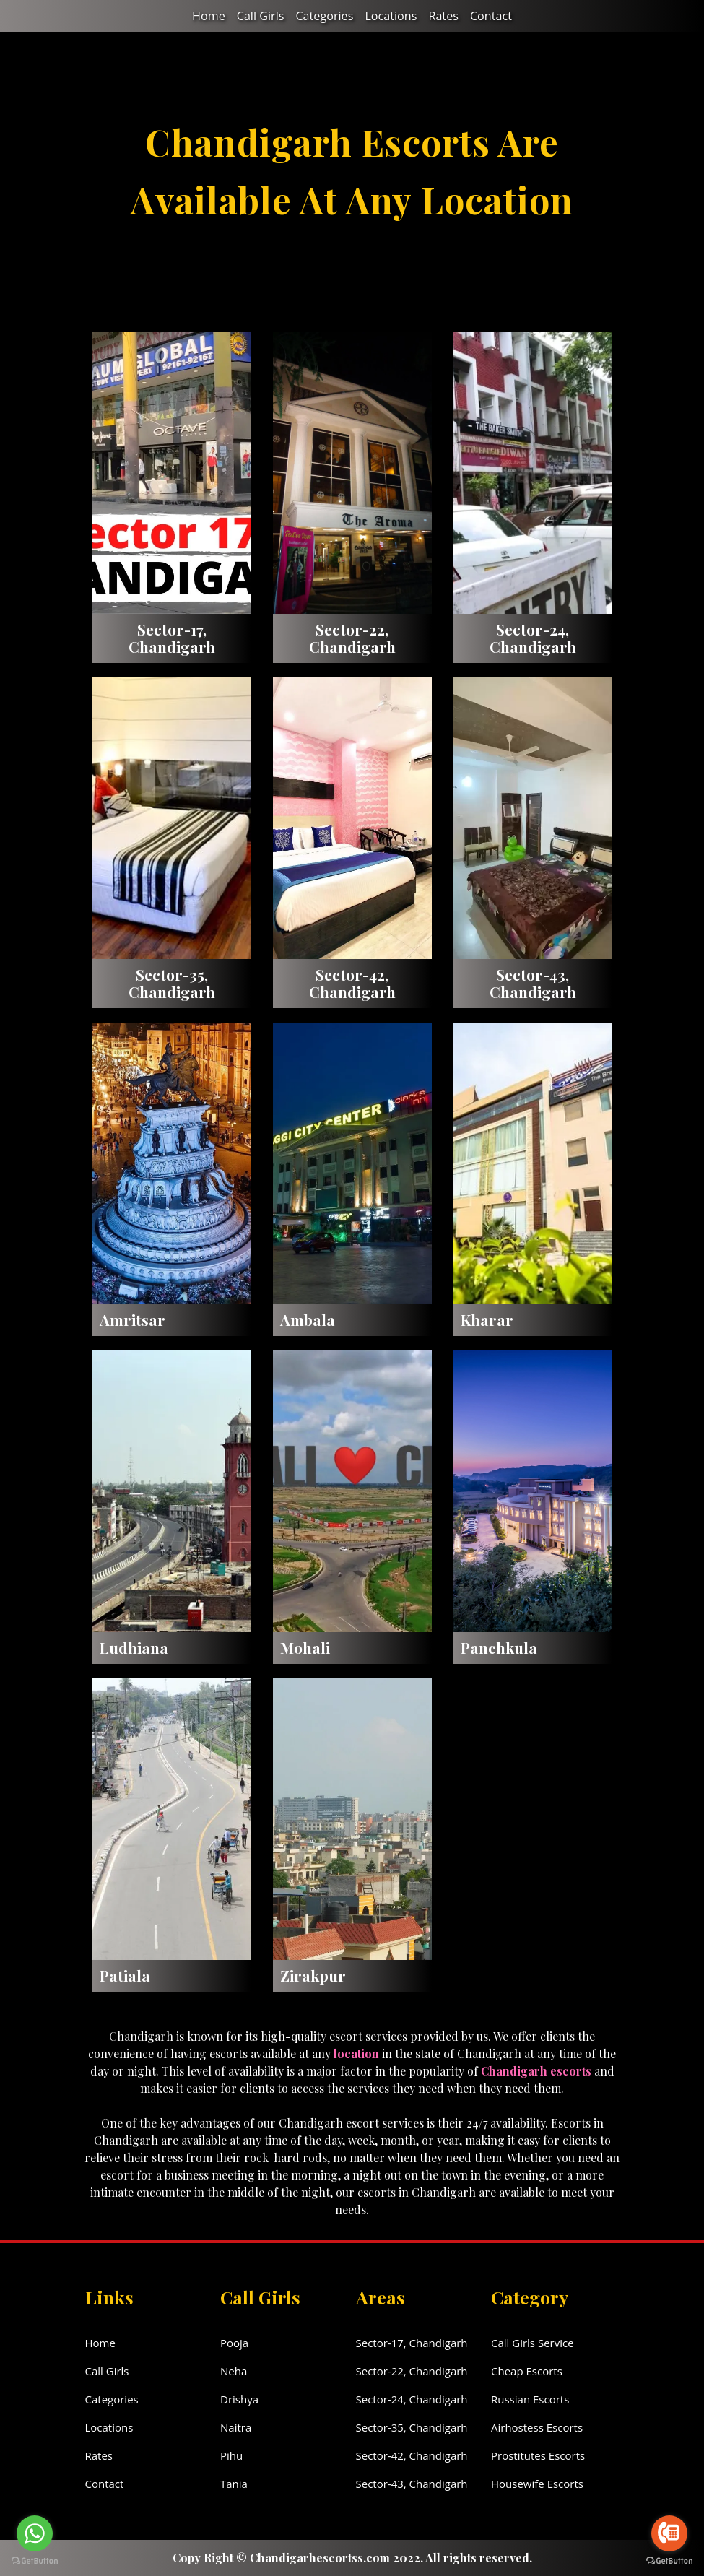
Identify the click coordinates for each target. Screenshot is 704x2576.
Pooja (234, 2343)
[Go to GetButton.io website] (669, 2561)
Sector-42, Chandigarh (412, 2455)
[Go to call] (669, 2533)
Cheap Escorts (526, 2371)
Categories (324, 16)
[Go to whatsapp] (35, 2533)
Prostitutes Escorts (538, 2455)
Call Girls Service (532, 2343)
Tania (234, 2483)
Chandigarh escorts (536, 2070)
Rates (443, 16)
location (356, 2053)
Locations (390, 16)
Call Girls (261, 16)
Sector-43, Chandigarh (412, 2483)
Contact (489, 16)
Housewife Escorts (537, 2483)
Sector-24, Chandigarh (412, 2399)
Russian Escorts (530, 2399)
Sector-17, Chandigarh (412, 2343)
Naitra (235, 2427)
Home (210, 16)
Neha (233, 2371)
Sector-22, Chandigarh (412, 2371)
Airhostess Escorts (537, 2427)
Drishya (239, 2399)
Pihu (231, 2455)
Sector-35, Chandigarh (412, 2427)
